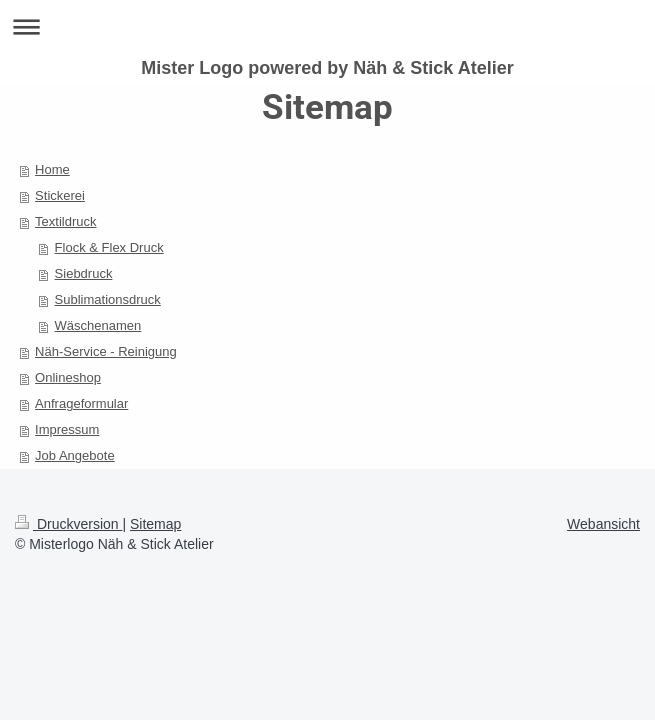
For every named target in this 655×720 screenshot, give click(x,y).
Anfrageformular (81, 403)
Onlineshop (68, 377)
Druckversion (68, 524)
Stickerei (60, 195)
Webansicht (603, 524)
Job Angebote (75, 455)
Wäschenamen (98, 325)
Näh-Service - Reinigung (106, 351)
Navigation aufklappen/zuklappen (327, 26)
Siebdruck (84, 273)
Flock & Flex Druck (109, 247)
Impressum (67, 429)
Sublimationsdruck (108, 299)
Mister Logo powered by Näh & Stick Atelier (327, 68)
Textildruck (65, 221)
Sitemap (155, 524)
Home (52, 169)
